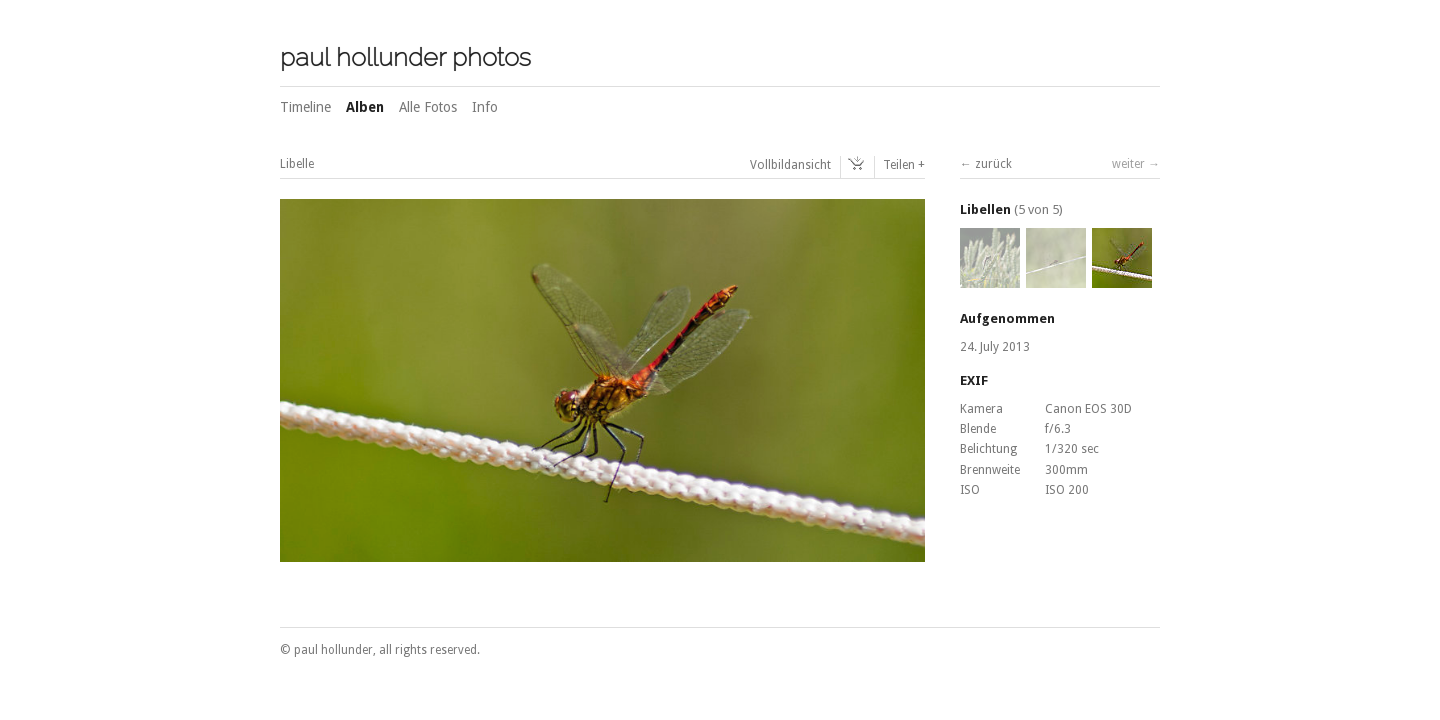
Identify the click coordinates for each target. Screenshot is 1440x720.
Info (485, 107)
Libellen (985, 209)
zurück (993, 164)
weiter (1128, 164)
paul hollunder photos (405, 57)
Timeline (305, 107)
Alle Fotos (428, 107)
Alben (365, 107)
